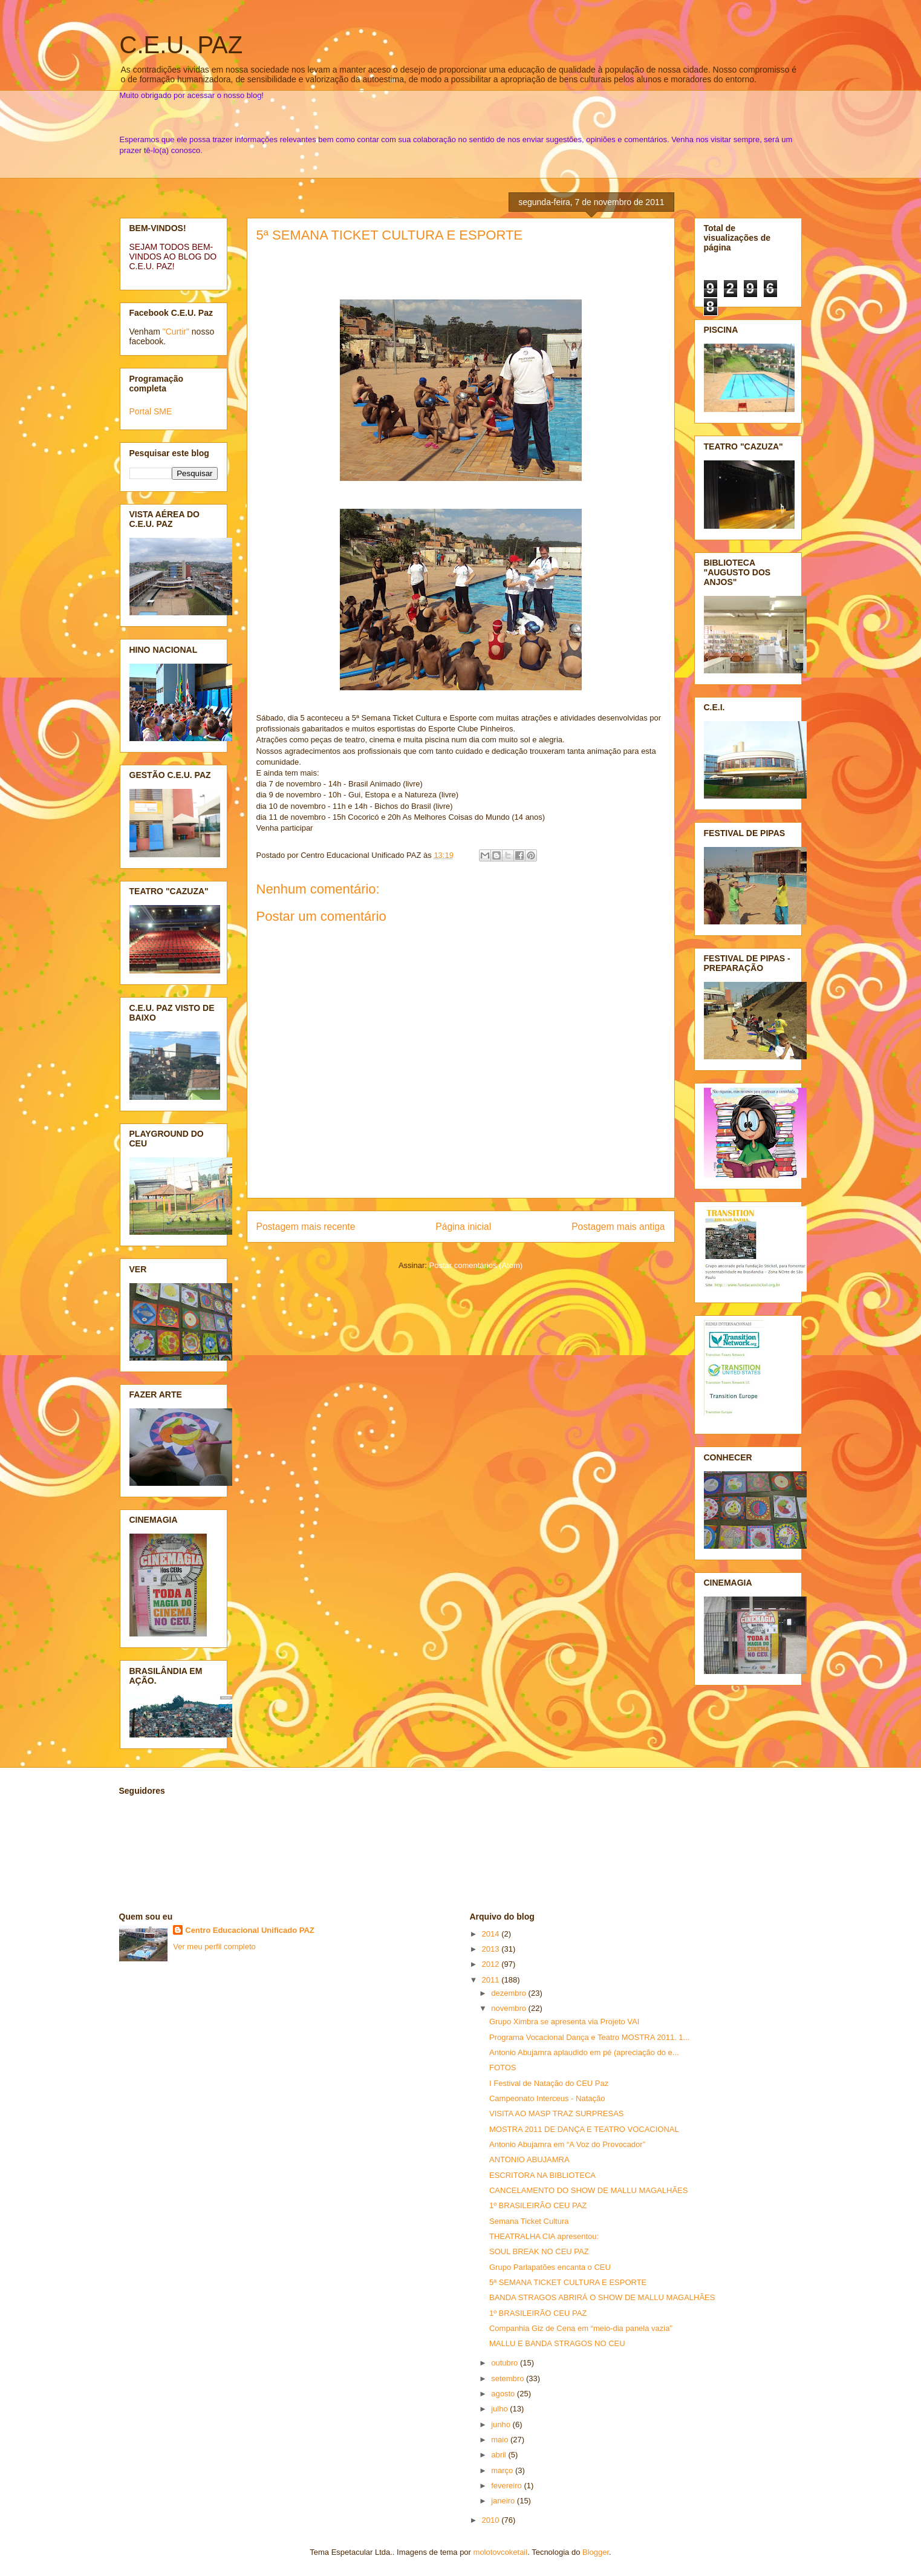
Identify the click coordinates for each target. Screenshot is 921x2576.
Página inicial (463, 1226)
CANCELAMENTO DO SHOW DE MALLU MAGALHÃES (588, 2190)
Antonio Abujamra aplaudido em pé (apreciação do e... (584, 2052)
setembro (508, 2378)
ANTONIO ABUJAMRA (529, 2159)
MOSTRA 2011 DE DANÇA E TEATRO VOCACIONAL (584, 2129)
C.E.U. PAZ (181, 44)
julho (500, 2408)
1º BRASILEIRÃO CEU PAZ (538, 2205)
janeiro (504, 2500)
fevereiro (507, 2485)
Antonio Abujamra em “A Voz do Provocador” (567, 2144)
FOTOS (502, 2067)
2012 (492, 1964)
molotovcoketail (501, 2552)
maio (500, 2439)
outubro (505, 2362)
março (503, 2470)
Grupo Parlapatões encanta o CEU (550, 2267)
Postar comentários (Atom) (475, 1265)
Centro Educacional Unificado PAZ (249, 1930)
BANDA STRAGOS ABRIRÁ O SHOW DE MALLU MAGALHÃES (602, 2297)
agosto (504, 2393)
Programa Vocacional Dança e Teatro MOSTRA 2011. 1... (589, 2037)
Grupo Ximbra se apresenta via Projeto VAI (564, 2021)
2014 (492, 1933)
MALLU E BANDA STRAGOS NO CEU (557, 2343)
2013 (492, 1948)
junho (501, 2424)
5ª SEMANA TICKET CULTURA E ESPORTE (389, 235)
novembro (509, 2008)
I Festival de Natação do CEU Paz (548, 2083)
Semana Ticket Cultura (529, 2221)
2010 (492, 2520)
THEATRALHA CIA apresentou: (544, 2236)
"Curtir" (176, 331)
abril (499, 2454)
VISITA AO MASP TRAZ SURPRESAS (556, 2113)
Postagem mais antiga (618, 1226)
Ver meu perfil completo (214, 1946)
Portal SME (150, 411)
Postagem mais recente (306, 1226)
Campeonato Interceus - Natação (547, 2098)
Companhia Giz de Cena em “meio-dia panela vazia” (580, 2328)
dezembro (509, 1993)
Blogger (595, 2552)
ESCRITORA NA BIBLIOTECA (542, 2175)
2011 (492, 1979)
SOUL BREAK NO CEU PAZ (539, 2251)
